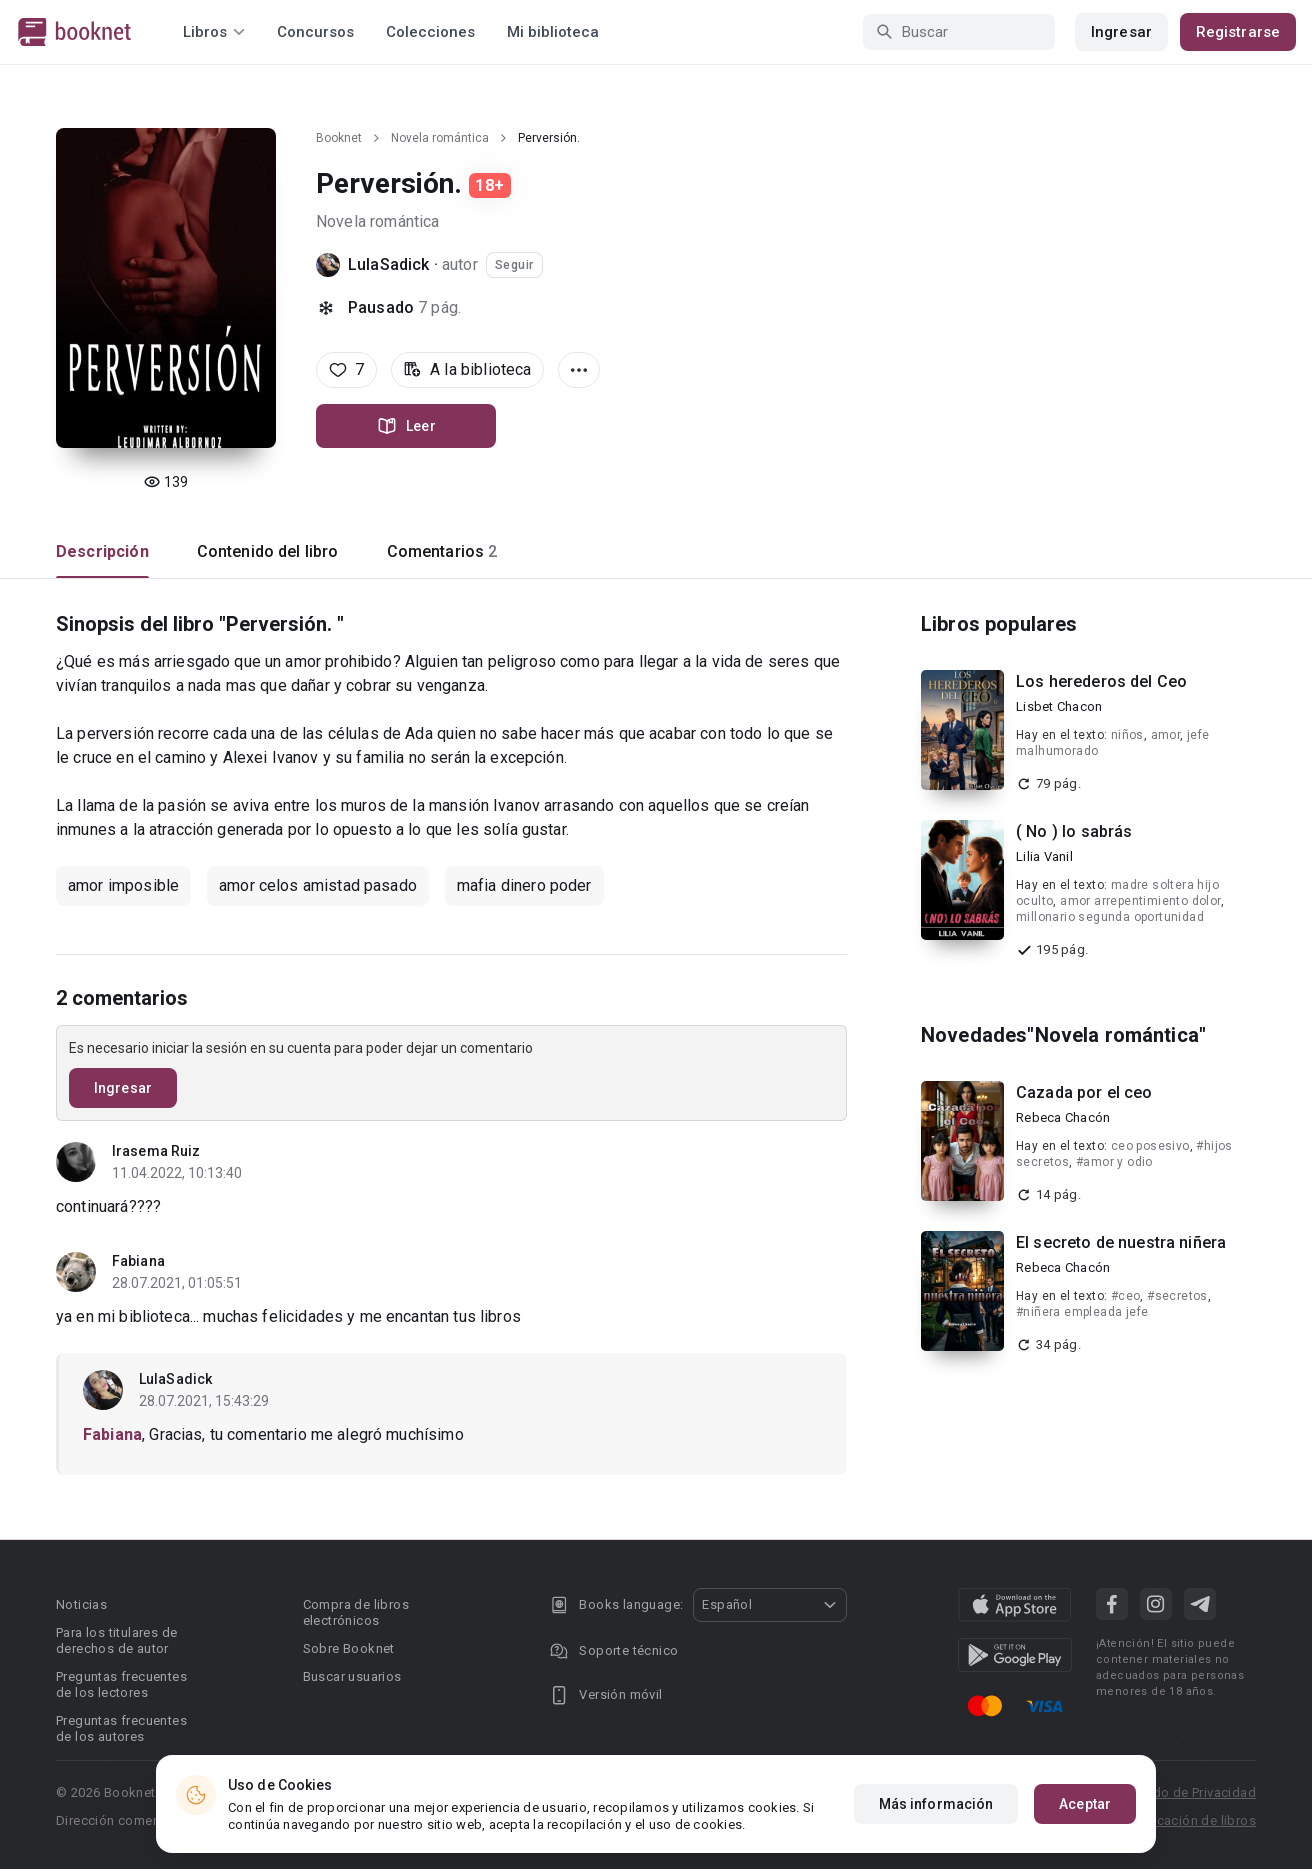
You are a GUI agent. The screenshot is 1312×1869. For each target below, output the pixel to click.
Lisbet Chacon (1059, 706)
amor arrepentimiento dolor (1140, 901)
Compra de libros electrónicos (356, 1612)
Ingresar (1121, 32)
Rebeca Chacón (1063, 1117)
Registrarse (1238, 32)
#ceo (1126, 1296)
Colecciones (430, 32)
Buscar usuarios (352, 1676)
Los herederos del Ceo (1101, 681)
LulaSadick (389, 264)
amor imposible (123, 885)
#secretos (1177, 1296)
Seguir (514, 265)
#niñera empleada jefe (1082, 1312)
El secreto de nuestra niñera (1121, 1242)
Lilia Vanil (1044, 856)
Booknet (339, 138)
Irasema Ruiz (156, 1151)
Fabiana (138, 1261)
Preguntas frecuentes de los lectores (121, 1684)
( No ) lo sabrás (1074, 831)
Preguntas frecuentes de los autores (121, 1728)
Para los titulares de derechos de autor (116, 1640)
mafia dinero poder (524, 885)
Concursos (315, 32)
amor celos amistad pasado (318, 885)
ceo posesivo (1150, 1146)
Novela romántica (440, 138)
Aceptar (1085, 1804)
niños (1127, 735)
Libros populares (999, 624)
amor (1166, 735)
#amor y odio (1114, 1162)
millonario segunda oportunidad (1110, 917)
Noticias (81, 1604)
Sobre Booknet (349, 1648)
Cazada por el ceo (1084, 1092)
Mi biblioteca (553, 32)
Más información (936, 1804)
